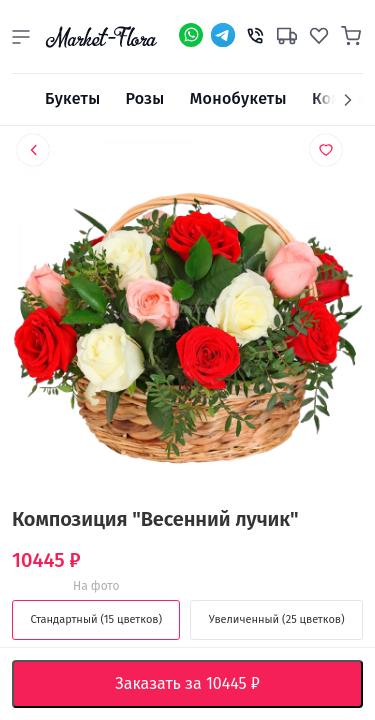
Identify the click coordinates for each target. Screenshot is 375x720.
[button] (21, 37)
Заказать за (202, 684)
